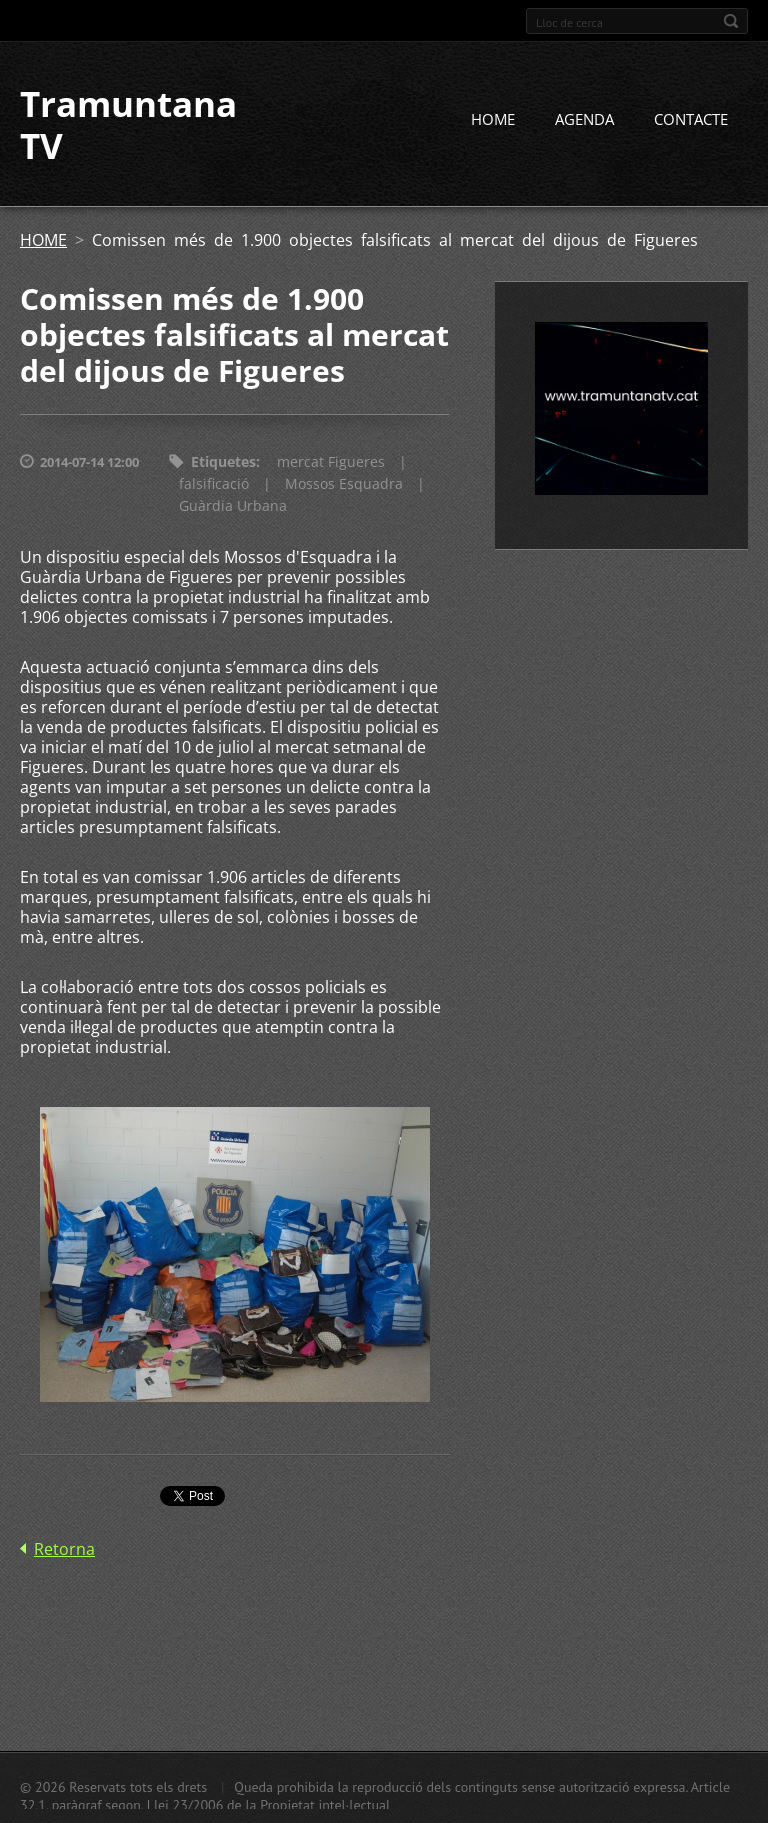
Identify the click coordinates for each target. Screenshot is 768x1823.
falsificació (214, 483)
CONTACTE (691, 119)
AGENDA (584, 119)
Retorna (64, 1549)
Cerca (731, 21)
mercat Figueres (331, 461)
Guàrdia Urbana (233, 505)
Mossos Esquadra (344, 483)
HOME (493, 119)
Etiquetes (223, 461)
